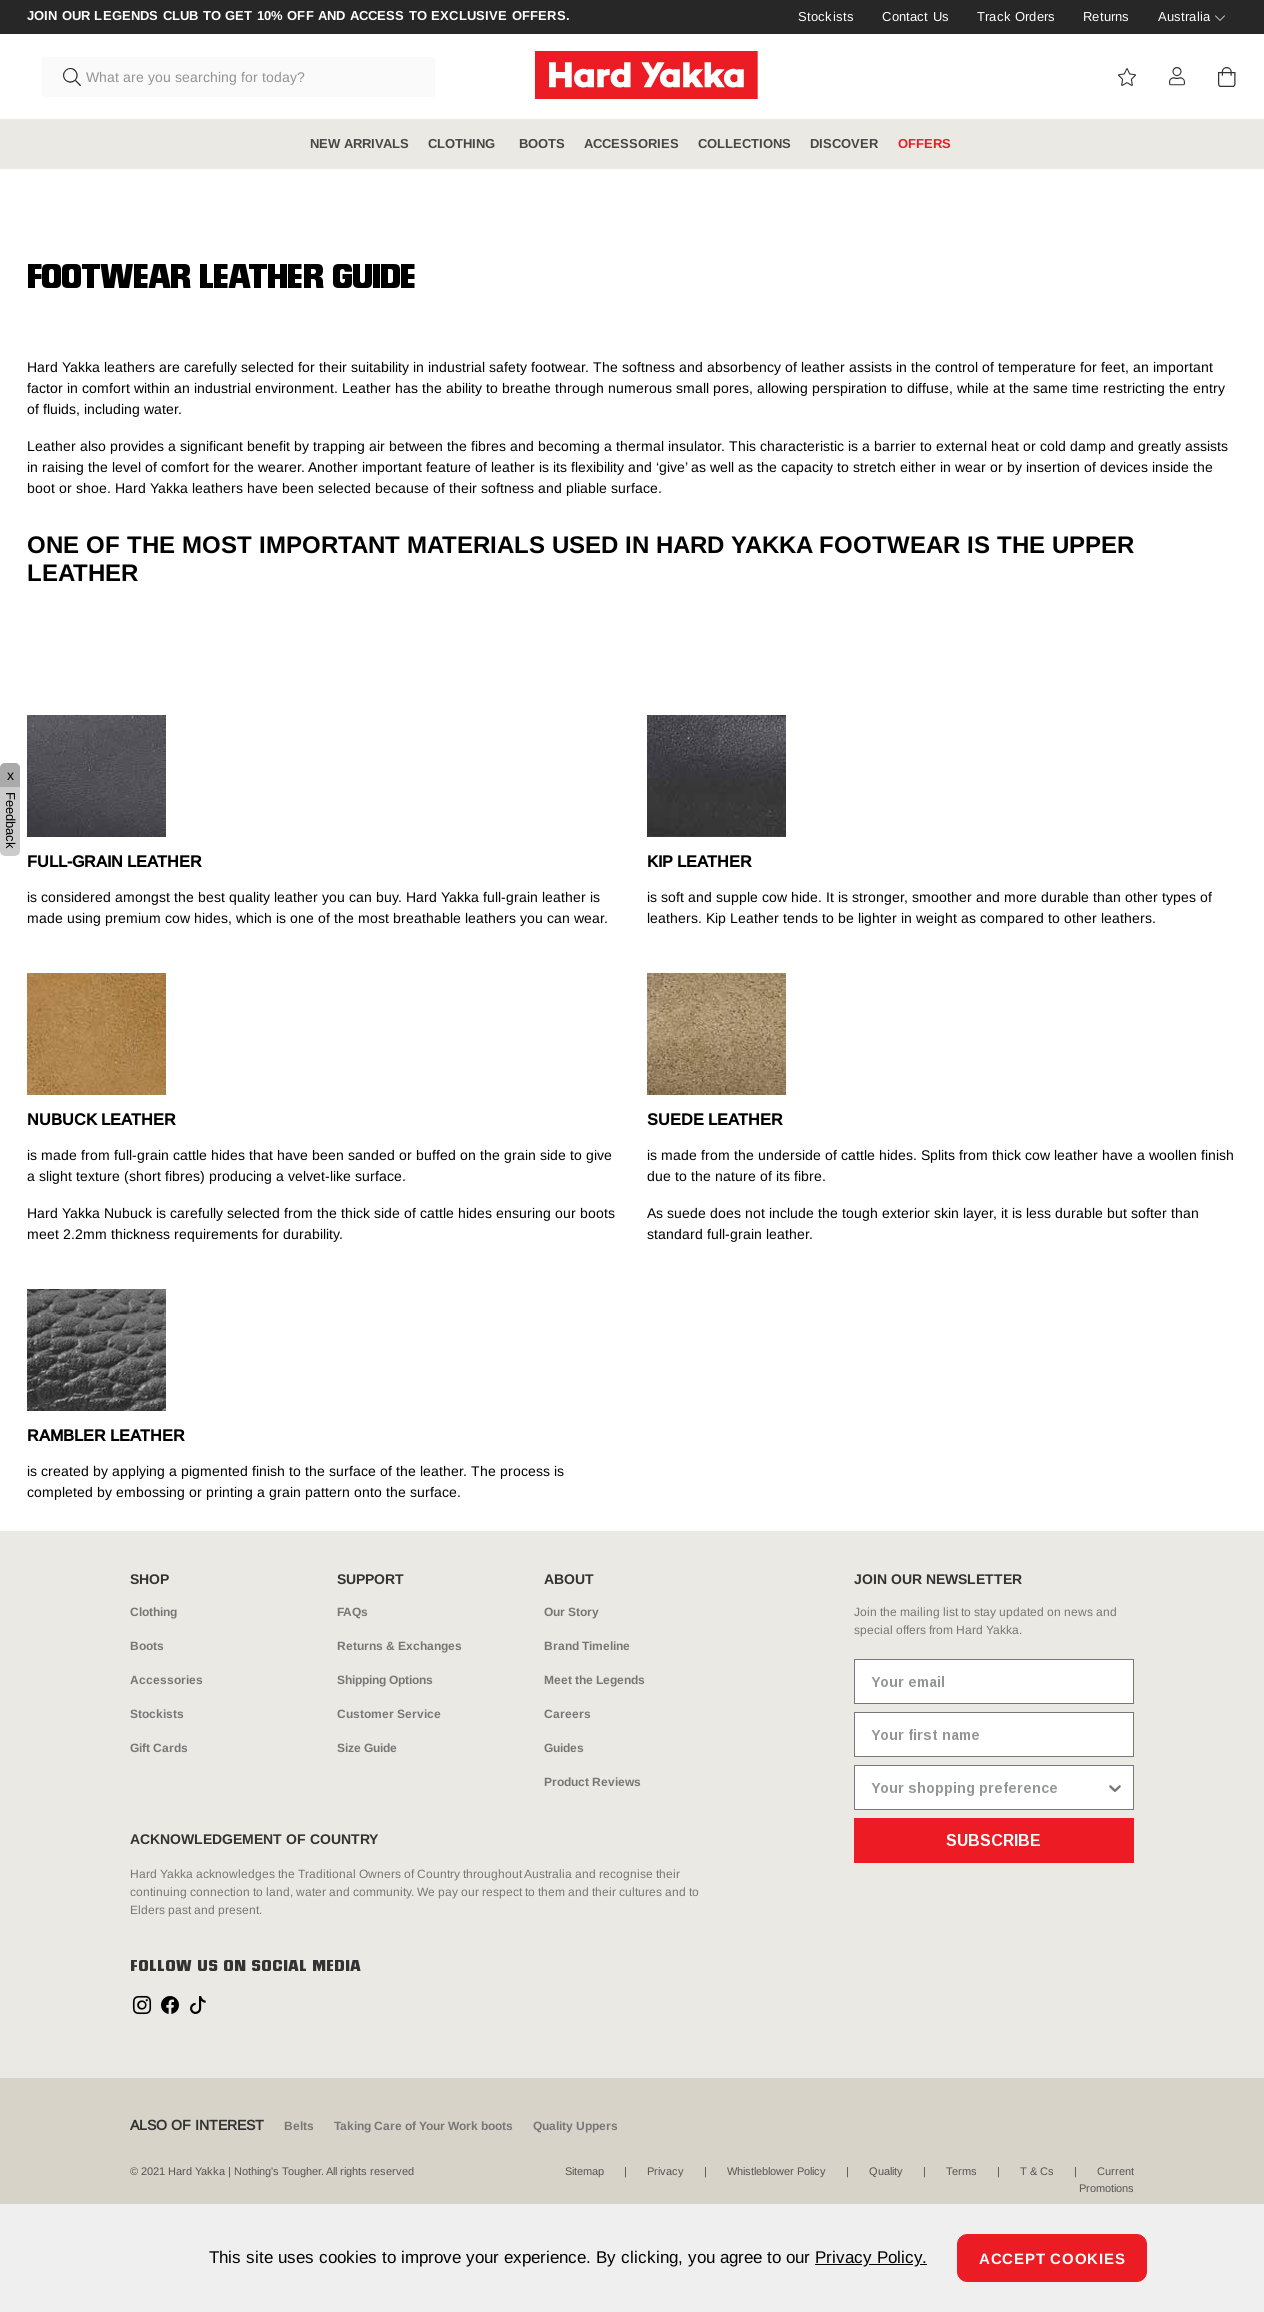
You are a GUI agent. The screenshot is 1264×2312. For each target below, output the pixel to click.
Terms (961, 2171)
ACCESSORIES (631, 143)
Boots (147, 1646)
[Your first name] (994, 1734)
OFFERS (924, 143)
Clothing (153, 1612)
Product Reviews (592, 1782)
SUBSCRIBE (993, 1840)
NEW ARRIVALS (359, 143)
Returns (1106, 16)
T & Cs (1037, 2171)
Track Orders (1016, 16)
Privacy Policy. (871, 2257)
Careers (567, 1714)
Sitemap (584, 2171)
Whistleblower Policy (776, 2171)
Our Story (571, 1612)
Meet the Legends (594, 1680)
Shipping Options (385, 1680)
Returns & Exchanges (399, 1646)
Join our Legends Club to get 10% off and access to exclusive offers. (298, 16)
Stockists (826, 16)
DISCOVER (844, 143)
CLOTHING (463, 143)
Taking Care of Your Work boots (423, 2126)
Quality (886, 2171)
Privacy (665, 2171)
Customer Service (389, 1714)
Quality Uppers (575, 2126)
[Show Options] (1115, 1787)
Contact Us (915, 16)
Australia (1184, 16)
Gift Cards (159, 1748)
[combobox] (238, 77)
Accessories (166, 1680)
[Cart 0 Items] (1227, 77)
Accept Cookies (1052, 2258)
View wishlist (1127, 77)
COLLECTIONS (744, 143)
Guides (564, 1748)
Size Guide (367, 1748)
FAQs (352, 1612)
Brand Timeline (587, 1646)
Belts (299, 2126)
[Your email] (994, 1681)
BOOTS (542, 143)
